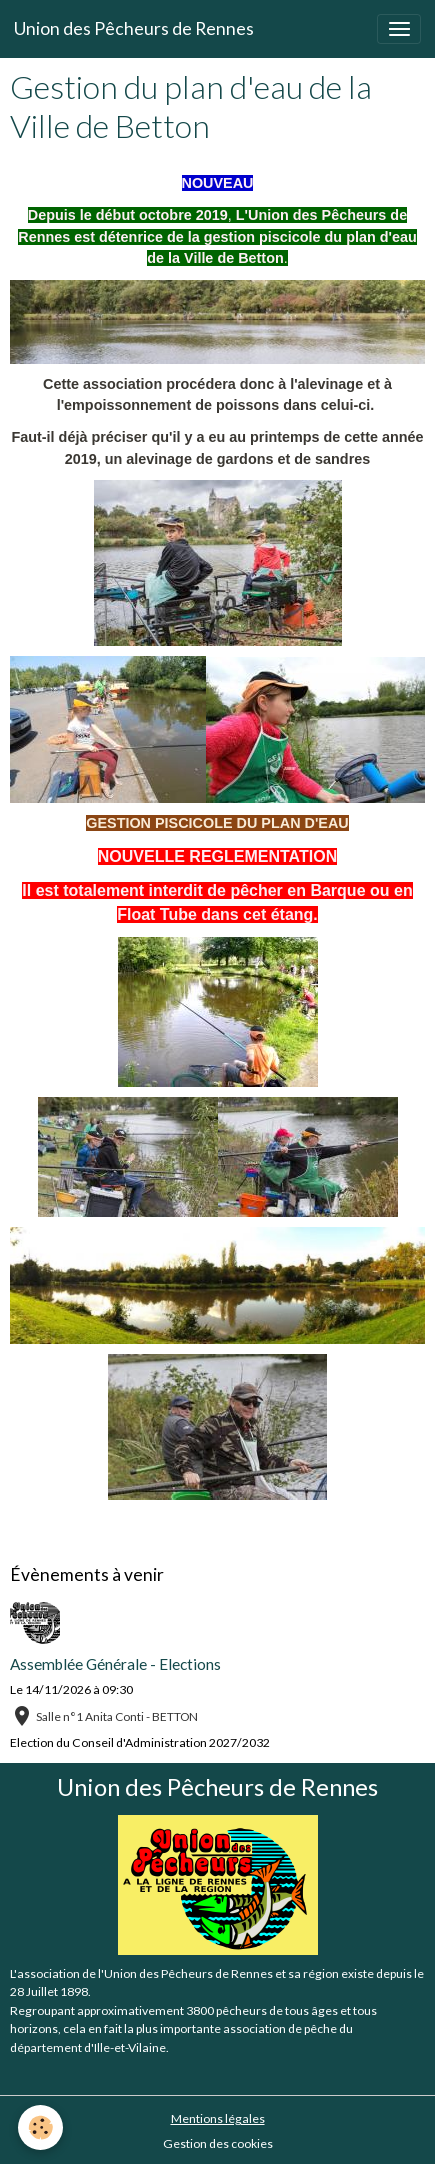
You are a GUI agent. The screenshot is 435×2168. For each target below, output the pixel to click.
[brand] (134, 29)
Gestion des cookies (218, 2143)
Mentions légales (218, 2118)
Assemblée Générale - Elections (115, 1664)
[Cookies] (40, 2127)
